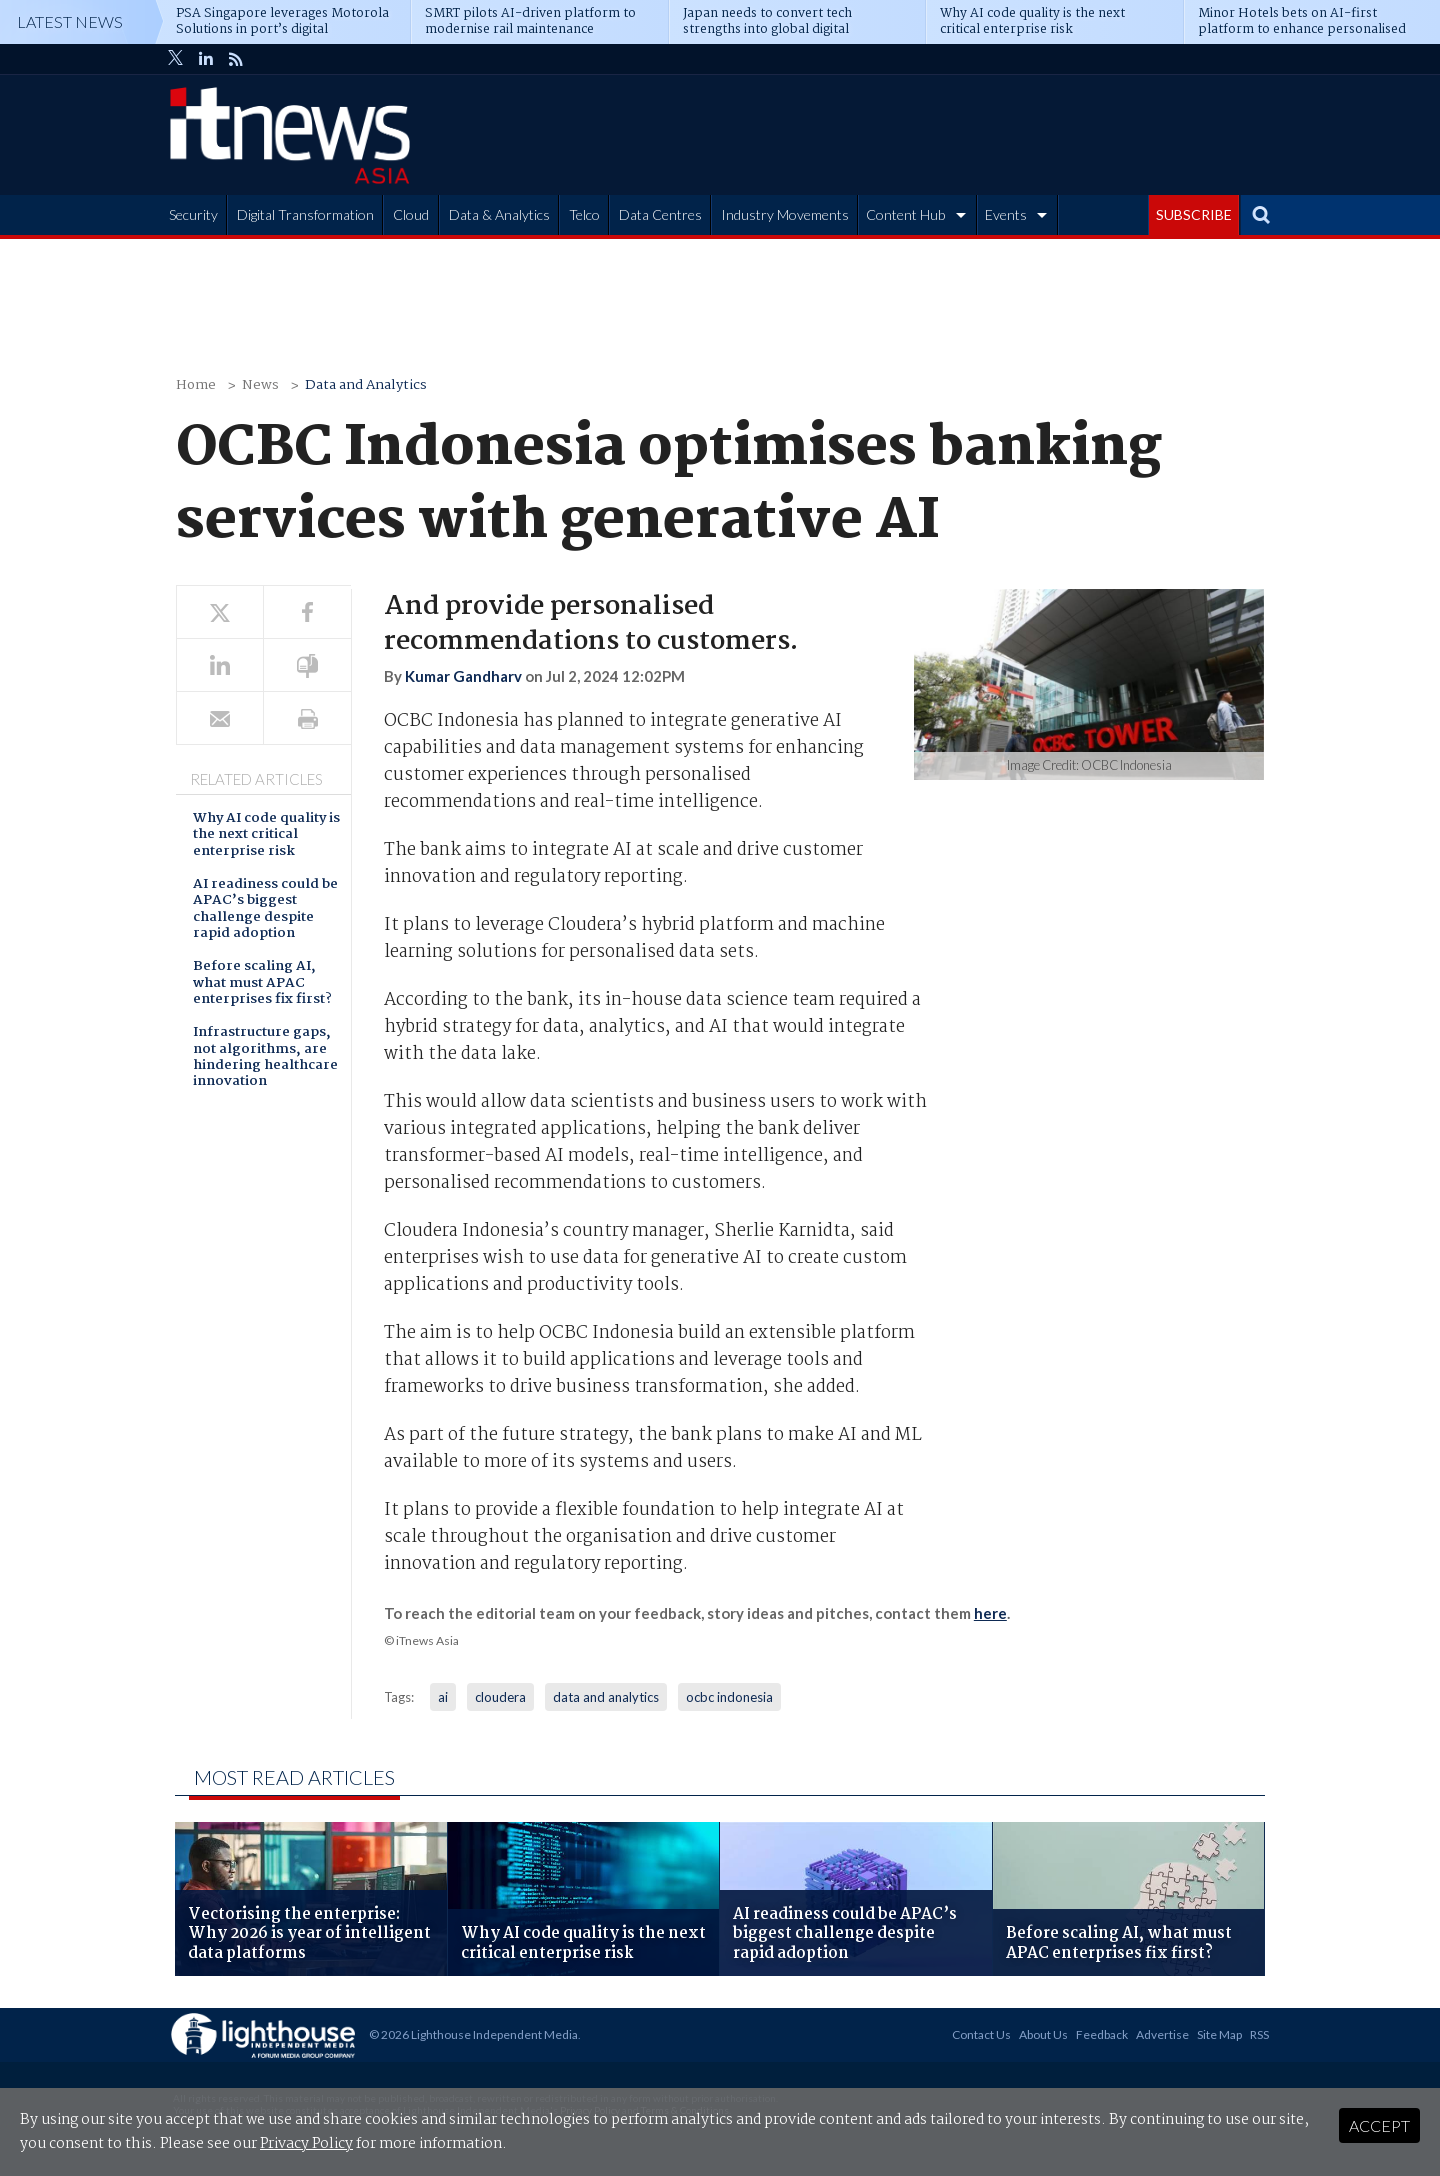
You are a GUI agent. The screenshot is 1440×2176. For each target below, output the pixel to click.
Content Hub (905, 214)
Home (196, 385)
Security (193, 214)
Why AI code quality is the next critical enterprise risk (266, 836)
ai (443, 1697)
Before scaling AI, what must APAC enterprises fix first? (262, 984)
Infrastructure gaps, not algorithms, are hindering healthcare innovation (265, 1058)
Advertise (1162, 2034)
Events (1006, 214)
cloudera (500, 1697)
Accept (1379, 2125)
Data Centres (660, 214)
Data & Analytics (499, 214)
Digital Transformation (305, 214)
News (260, 385)
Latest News (70, 21)
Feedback (1102, 2034)
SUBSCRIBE (1194, 214)
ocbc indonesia (729, 1697)
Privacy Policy (306, 2144)
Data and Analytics (366, 385)
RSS (1259, 2034)
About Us (1043, 2034)
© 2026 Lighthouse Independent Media (473, 2034)
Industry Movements (785, 214)
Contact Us (981, 2034)
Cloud (411, 214)
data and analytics (606, 1697)
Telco (584, 214)
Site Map (1219, 2034)
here (990, 1613)
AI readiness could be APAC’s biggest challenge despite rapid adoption (265, 910)
